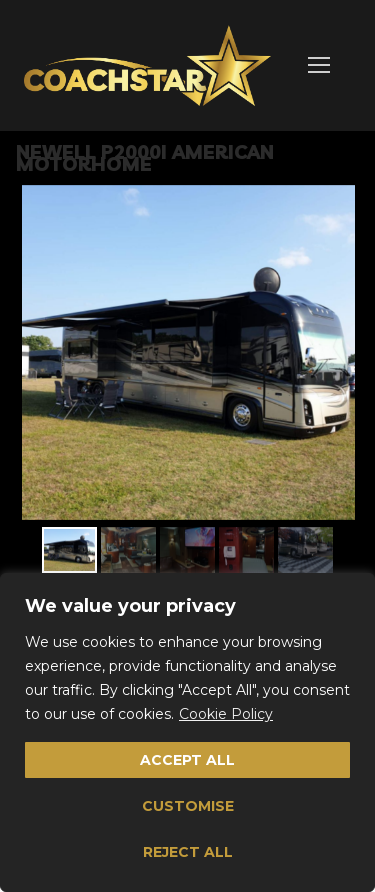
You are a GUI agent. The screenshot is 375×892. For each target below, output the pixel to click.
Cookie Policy (226, 714)
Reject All (188, 852)
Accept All (187, 760)
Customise (188, 806)
